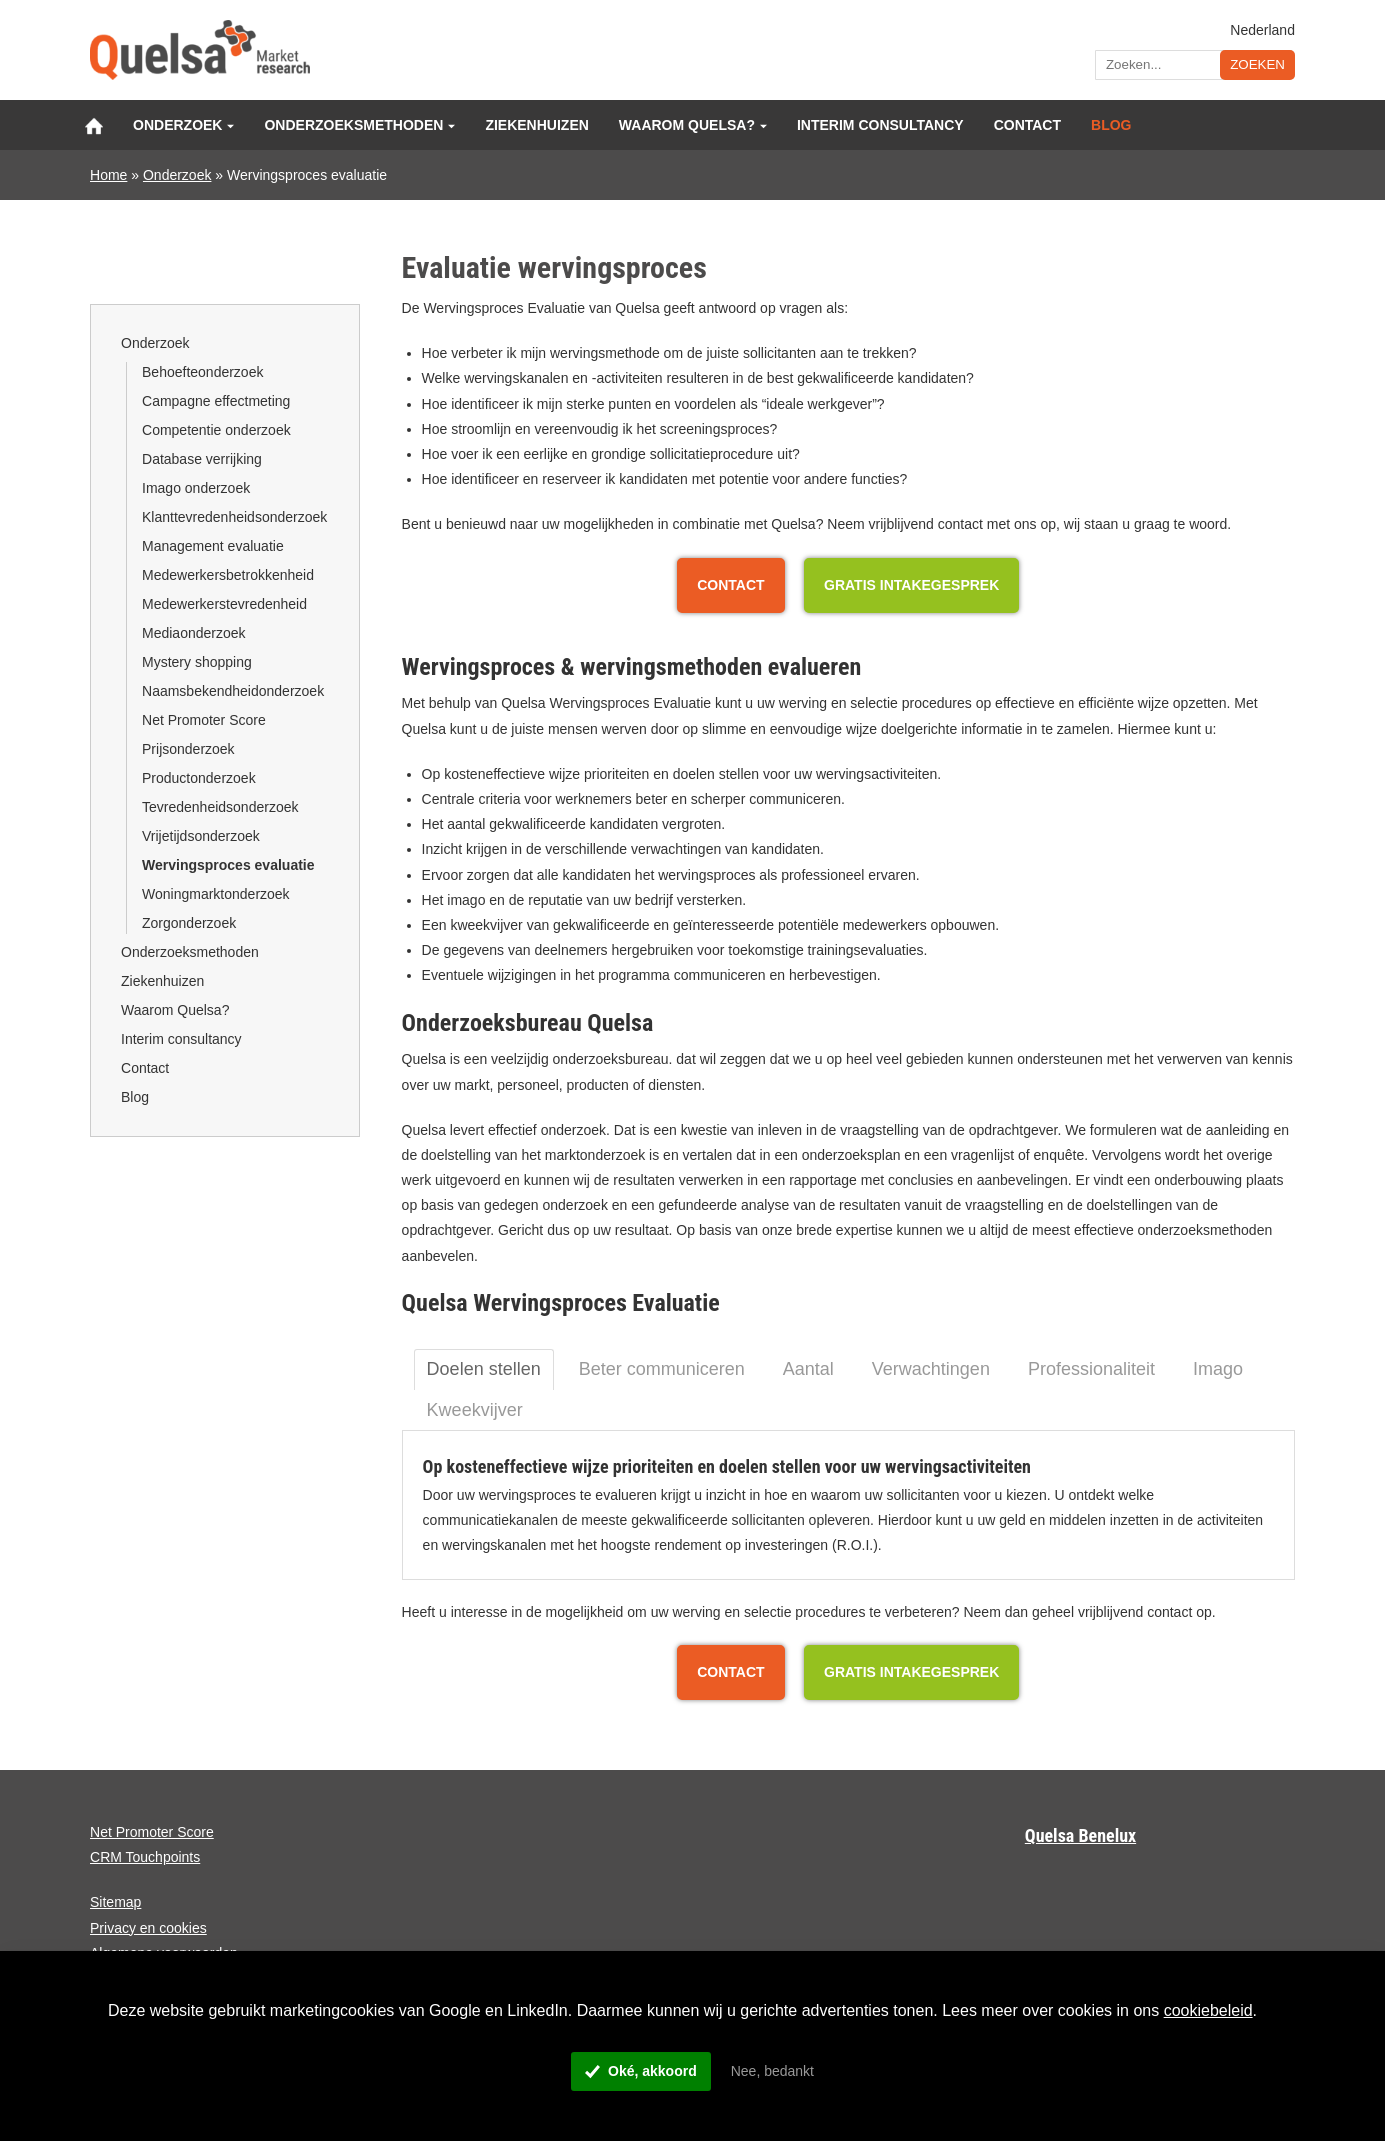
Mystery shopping (197, 662)
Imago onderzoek (196, 488)
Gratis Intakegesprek (911, 585)
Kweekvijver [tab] (475, 1410)
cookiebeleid (1208, 2010)
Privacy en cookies (148, 1928)
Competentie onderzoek (216, 430)
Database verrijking (202, 459)
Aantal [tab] (808, 1369)
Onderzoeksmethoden (353, 125)
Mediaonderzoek (194, 633)
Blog (1111, 125)
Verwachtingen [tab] (931, 1369)
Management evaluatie (213, 546)
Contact (1027, 125)
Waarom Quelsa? (687, 125)
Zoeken (1257, 64)
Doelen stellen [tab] (484, 1369)
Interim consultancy (880, 125)
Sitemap (115, 1902)
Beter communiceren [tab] (662, 1369)
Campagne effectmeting (216, 401)
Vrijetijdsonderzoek (201, 836)
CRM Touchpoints (145, 1857)
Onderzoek (177, 125)
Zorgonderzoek (189, 923)
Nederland (1262, 29)
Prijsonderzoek (188, 749)
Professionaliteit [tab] (1091, 1369)
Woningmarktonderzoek (216, 894)
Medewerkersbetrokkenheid (228, 575)
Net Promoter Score (204, 720)
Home (108, 175)
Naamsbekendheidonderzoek (233, 691)
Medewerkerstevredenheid (224, 604)
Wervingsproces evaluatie (228, 865)
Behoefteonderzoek (202, 372)
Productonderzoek (199, 778)
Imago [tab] (1218, 1369)
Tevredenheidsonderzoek (220, 807)
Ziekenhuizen (536, 125)
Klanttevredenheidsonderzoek (234, 517)
